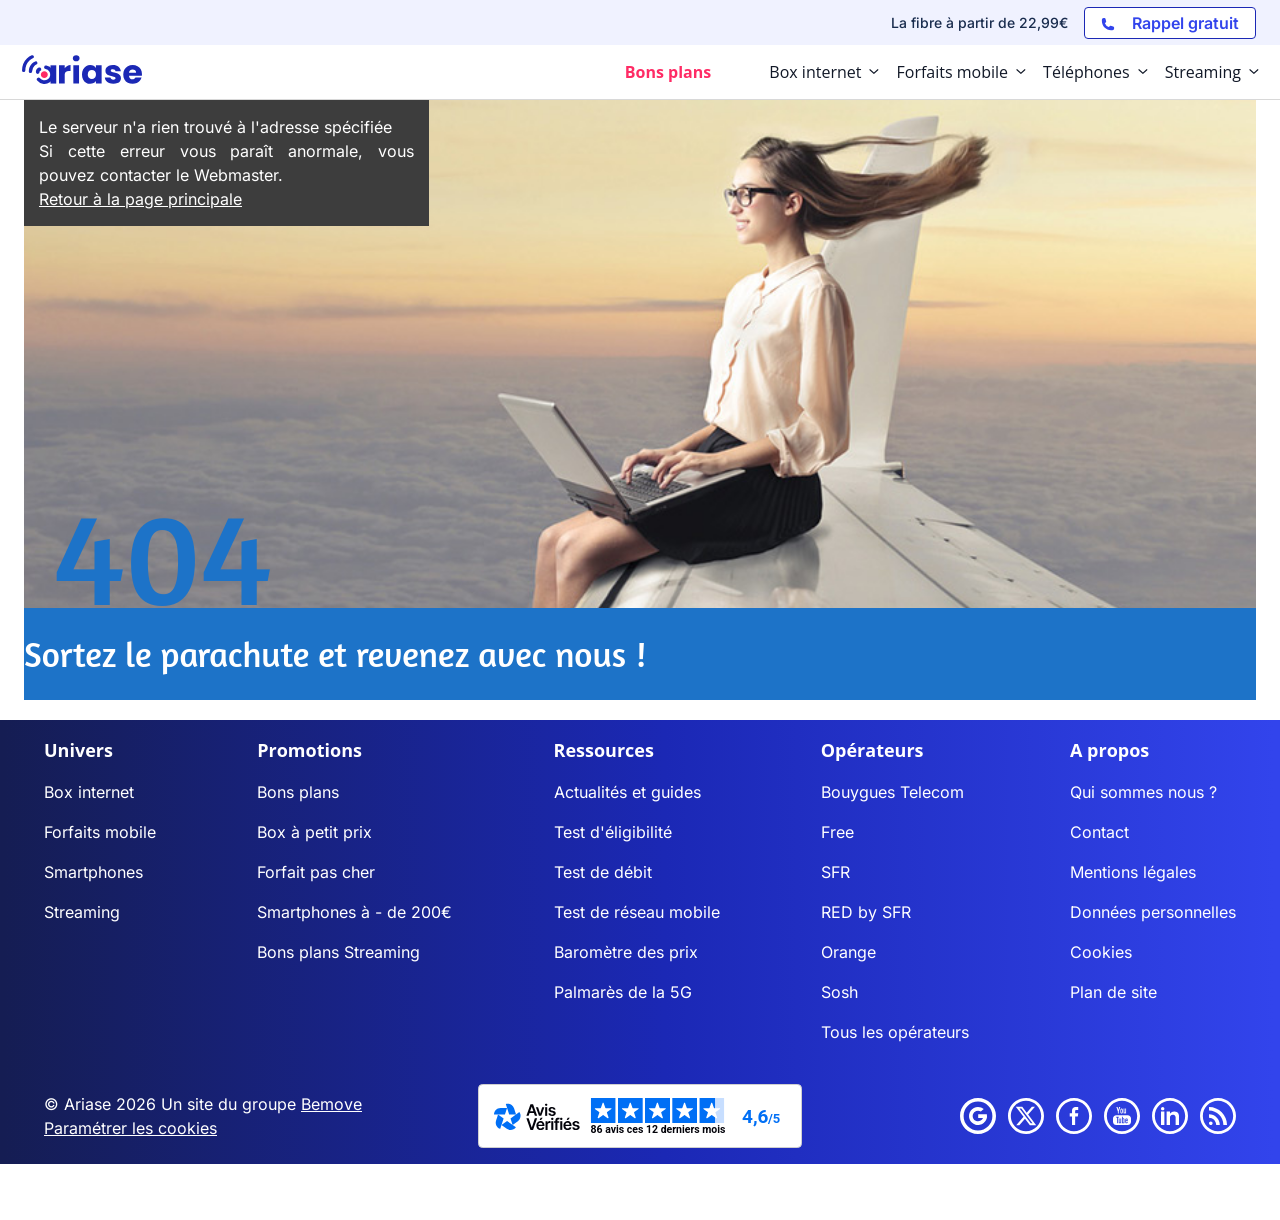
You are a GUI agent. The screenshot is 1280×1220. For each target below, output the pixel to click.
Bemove (331, 1104)
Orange (848, 952)
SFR (835, 872)
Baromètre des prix (626, 952)
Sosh (839, 992)
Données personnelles (1153, 912)
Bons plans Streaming (338, 952)
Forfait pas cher (316, 872)
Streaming (82, 912)
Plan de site (1113, 992)
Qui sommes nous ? (1143, 792)
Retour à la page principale (140, 199)
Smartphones (93, 872)
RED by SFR (866, 912)
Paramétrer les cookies (130, 1128)
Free (837, 832)
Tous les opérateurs (895, 1032)
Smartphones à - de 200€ (354, 912)
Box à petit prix (314, 832)
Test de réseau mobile (637, 912)
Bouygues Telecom (892, 792)
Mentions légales (1133, 872)
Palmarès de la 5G (623, 992)
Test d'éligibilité (613, 832)
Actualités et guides (627, 792)
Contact (1099, 832)
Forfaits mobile (100, 832)
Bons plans (298, 792)
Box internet (89, 792)
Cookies (1101, 952)
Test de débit (603, 872)
